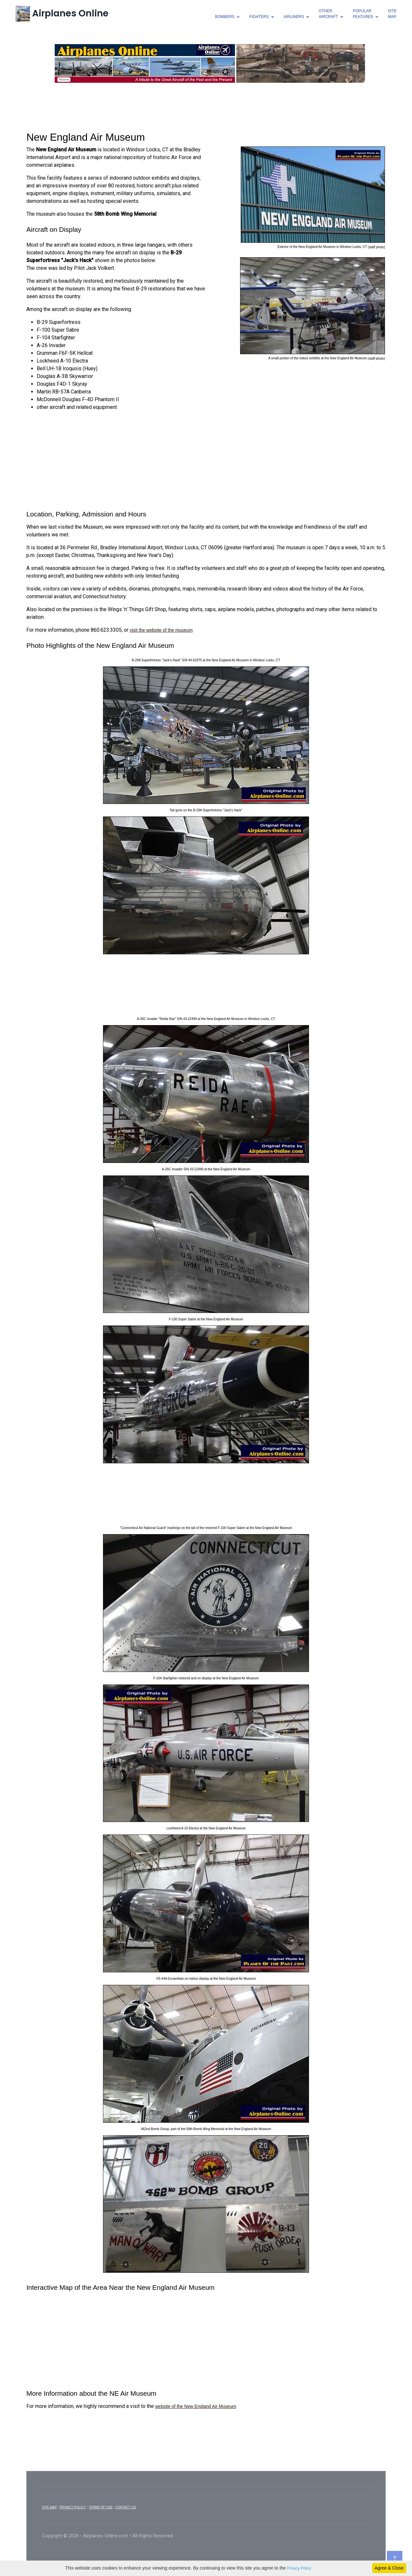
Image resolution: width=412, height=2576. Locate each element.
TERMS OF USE (101, 2507)
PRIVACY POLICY (73, 2507)
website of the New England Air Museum (195, 2406)
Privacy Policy (299, 2568)
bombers (224, 16)
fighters (259, 16)
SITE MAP (49, 2507)
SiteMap (392, 14)
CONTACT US (125, 2507)
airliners (294, 16)
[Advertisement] (206, 106)
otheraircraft (328, 14)
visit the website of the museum (161, 630)
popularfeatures (363, 14)
